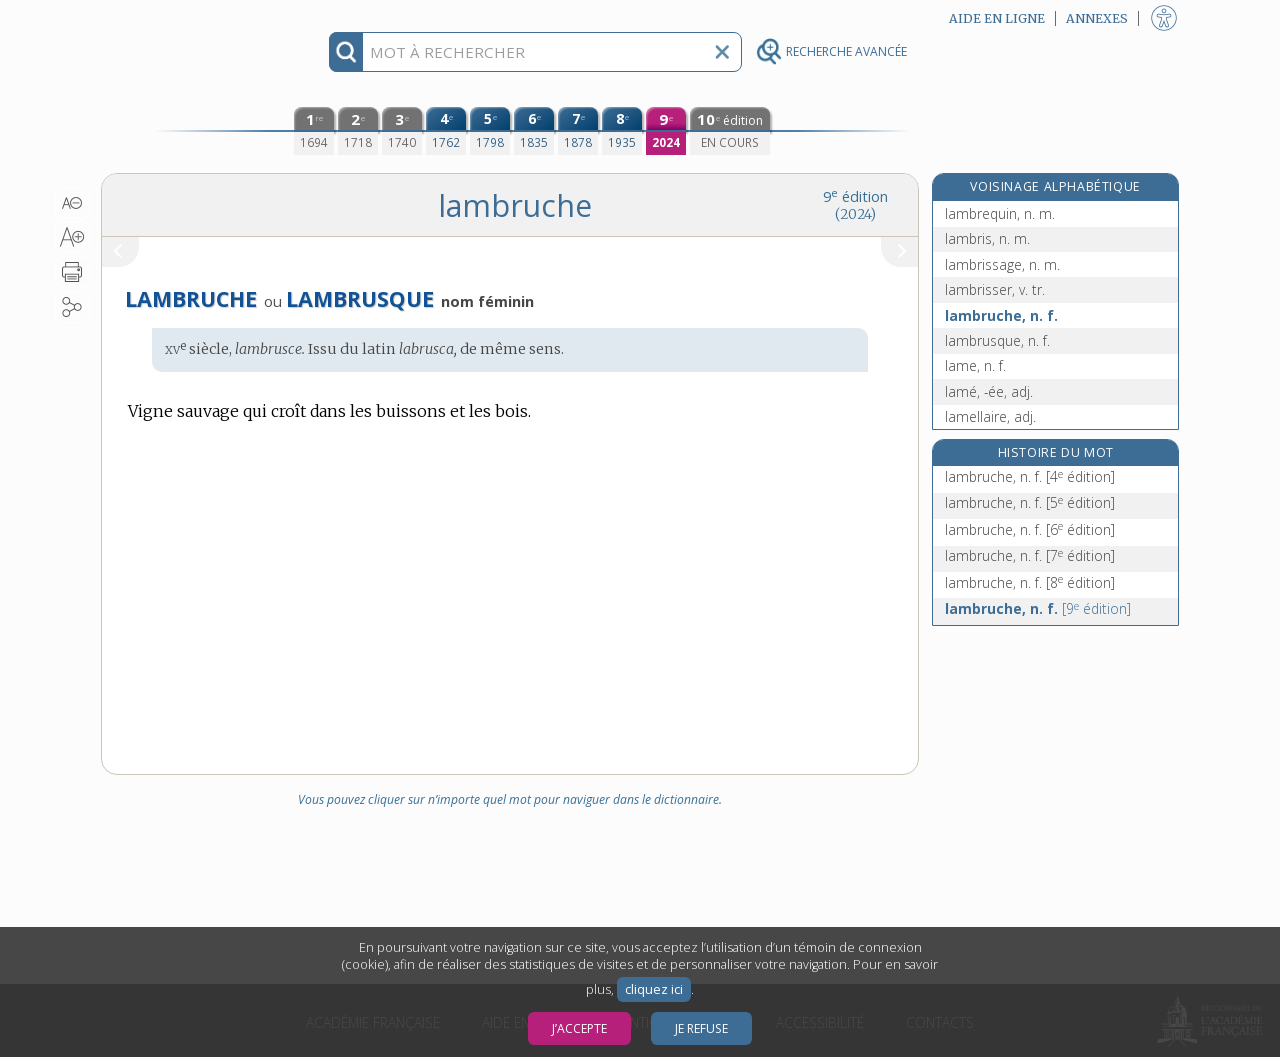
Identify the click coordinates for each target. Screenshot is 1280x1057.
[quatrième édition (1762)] (446, 131)
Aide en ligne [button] (997, 18)
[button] (72, 203)
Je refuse (701, 1028)
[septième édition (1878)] (578, 131)
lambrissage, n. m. (1002, 264)
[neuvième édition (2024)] (666, 131)
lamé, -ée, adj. (989, 391)
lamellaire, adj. (990, 416)
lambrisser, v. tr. (995, 289)
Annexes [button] (1097, 18)
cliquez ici (654, 989)
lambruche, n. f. (1001, 315)
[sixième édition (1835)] (534, 131)
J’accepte (579, 1028)
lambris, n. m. (987, 238)
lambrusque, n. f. (997, 340)
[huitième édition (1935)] (622, 131)
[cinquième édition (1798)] (490, 131)
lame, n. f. (975, 365)
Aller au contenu (179, 17)
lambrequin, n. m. (1000, 213)
